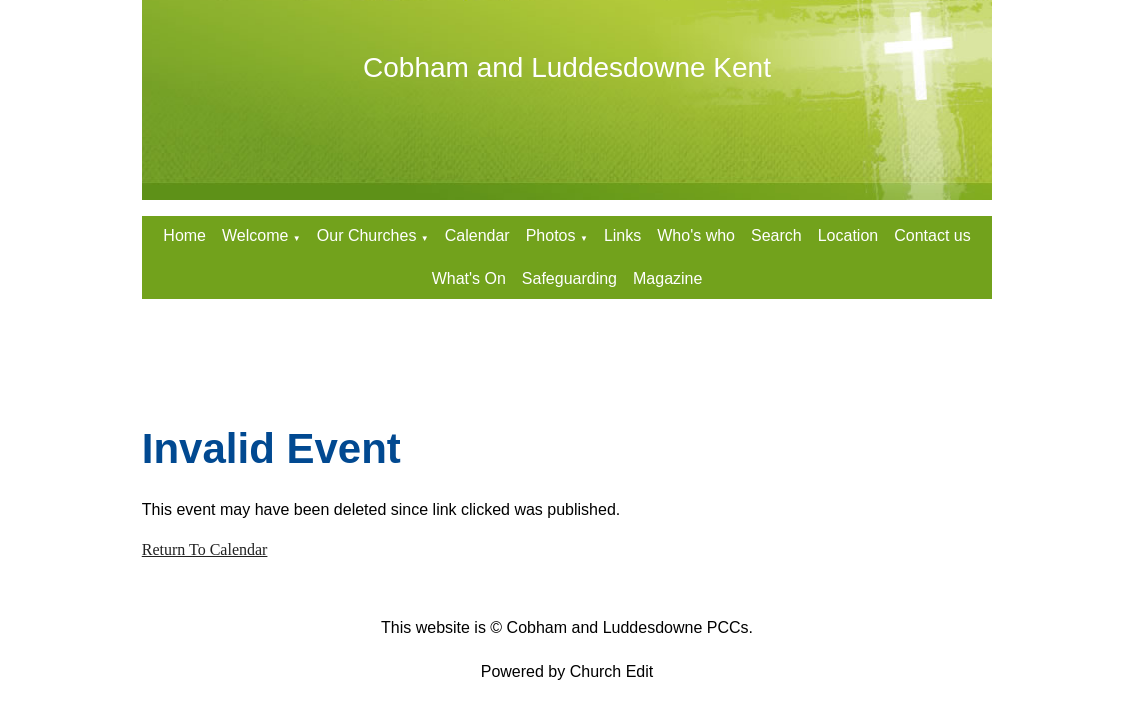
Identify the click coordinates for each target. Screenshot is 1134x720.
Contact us (932, 235)
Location (848, 235)
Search (776, 235)
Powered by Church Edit (567, 671)
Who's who (696, 235)
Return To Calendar (205, 549)
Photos (551, 235)
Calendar (477, 235)
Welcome (255, 235)
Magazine (667, 278)
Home (184, 235)
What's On (469, 278)
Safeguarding (569, 278)
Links (622, 235)
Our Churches (367, 235)
